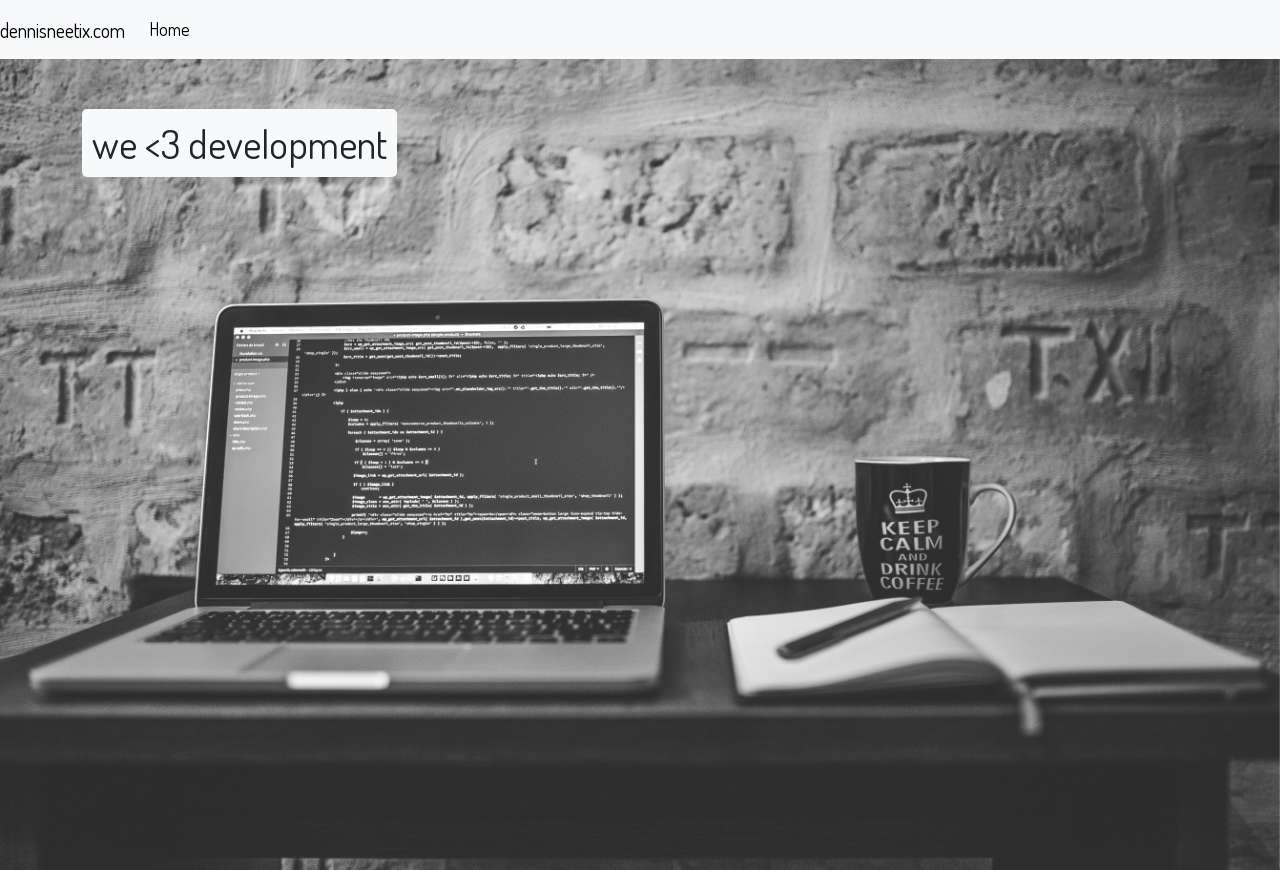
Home (169, 29)
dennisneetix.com (62, 30)
